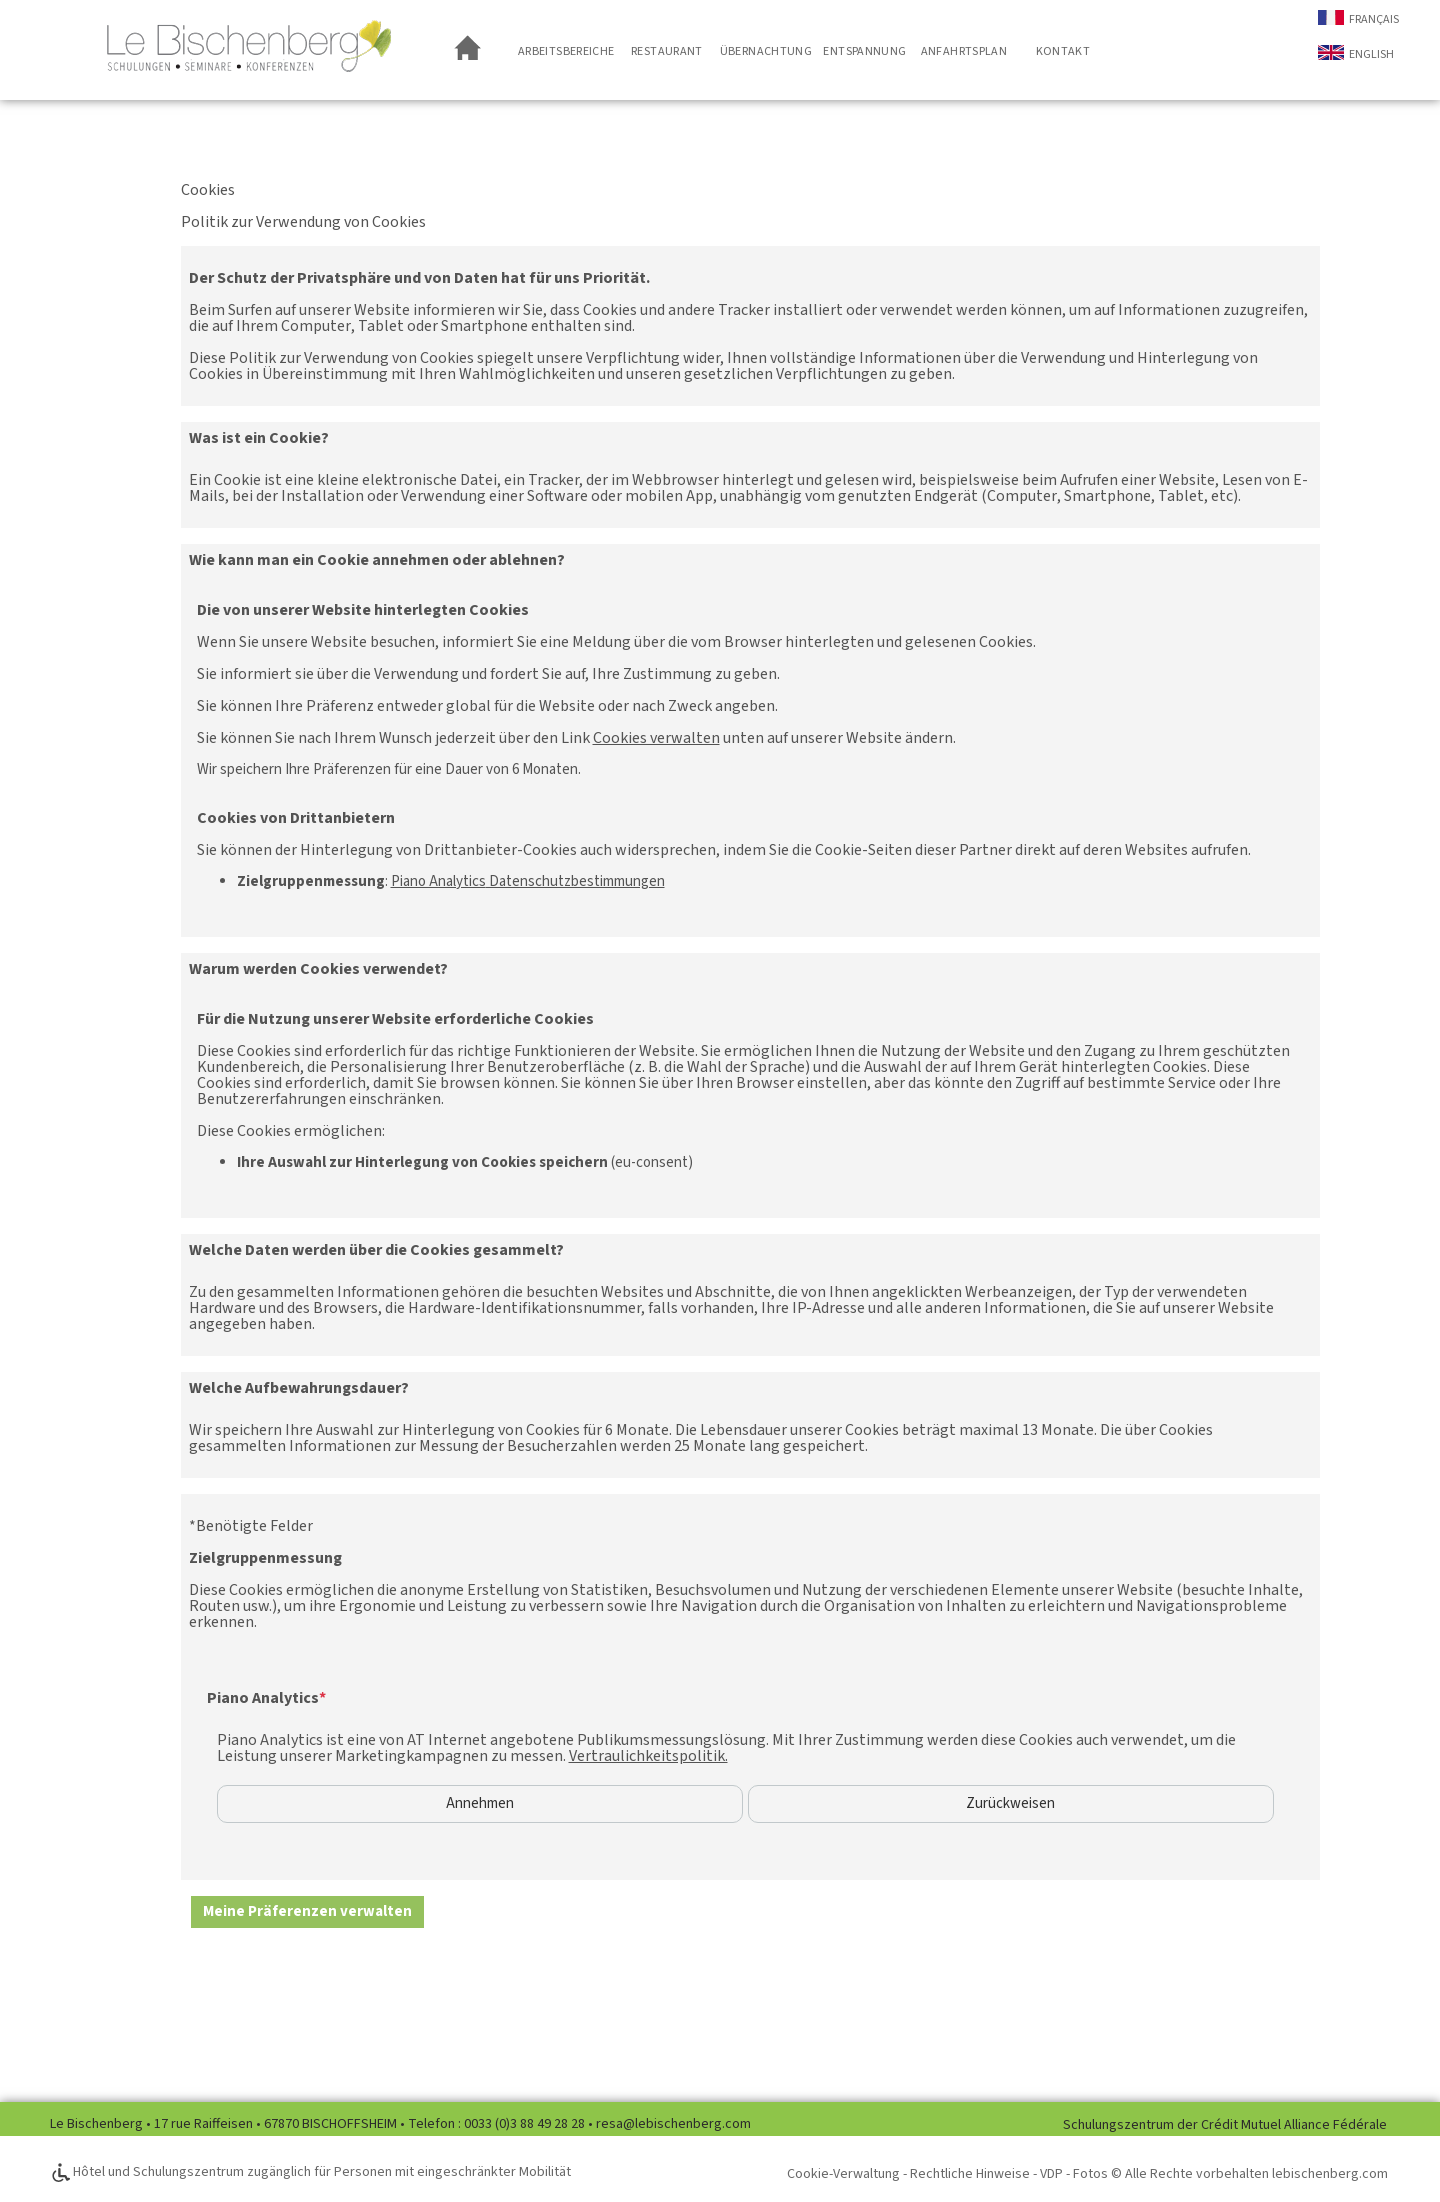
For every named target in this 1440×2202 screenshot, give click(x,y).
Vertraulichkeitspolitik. (648, 1756)
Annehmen (480, 1804)
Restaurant (667, 51)
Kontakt (1063, 51)
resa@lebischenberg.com (673, 2124)
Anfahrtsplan (964, 51)
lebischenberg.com (1330, 2174)
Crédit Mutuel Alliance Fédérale (1294, 2125)
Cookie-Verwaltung (843, 2174)
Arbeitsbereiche (566, 51)
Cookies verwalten (656, 738)
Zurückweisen (1010, 1804)
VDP (1051, 2174)
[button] (307, 1912)
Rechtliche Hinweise (970, 2174)
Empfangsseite (470, 50)
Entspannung (864, 51)
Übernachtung (766, 51)
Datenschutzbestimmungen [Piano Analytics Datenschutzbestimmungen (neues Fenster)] (528, 881)
